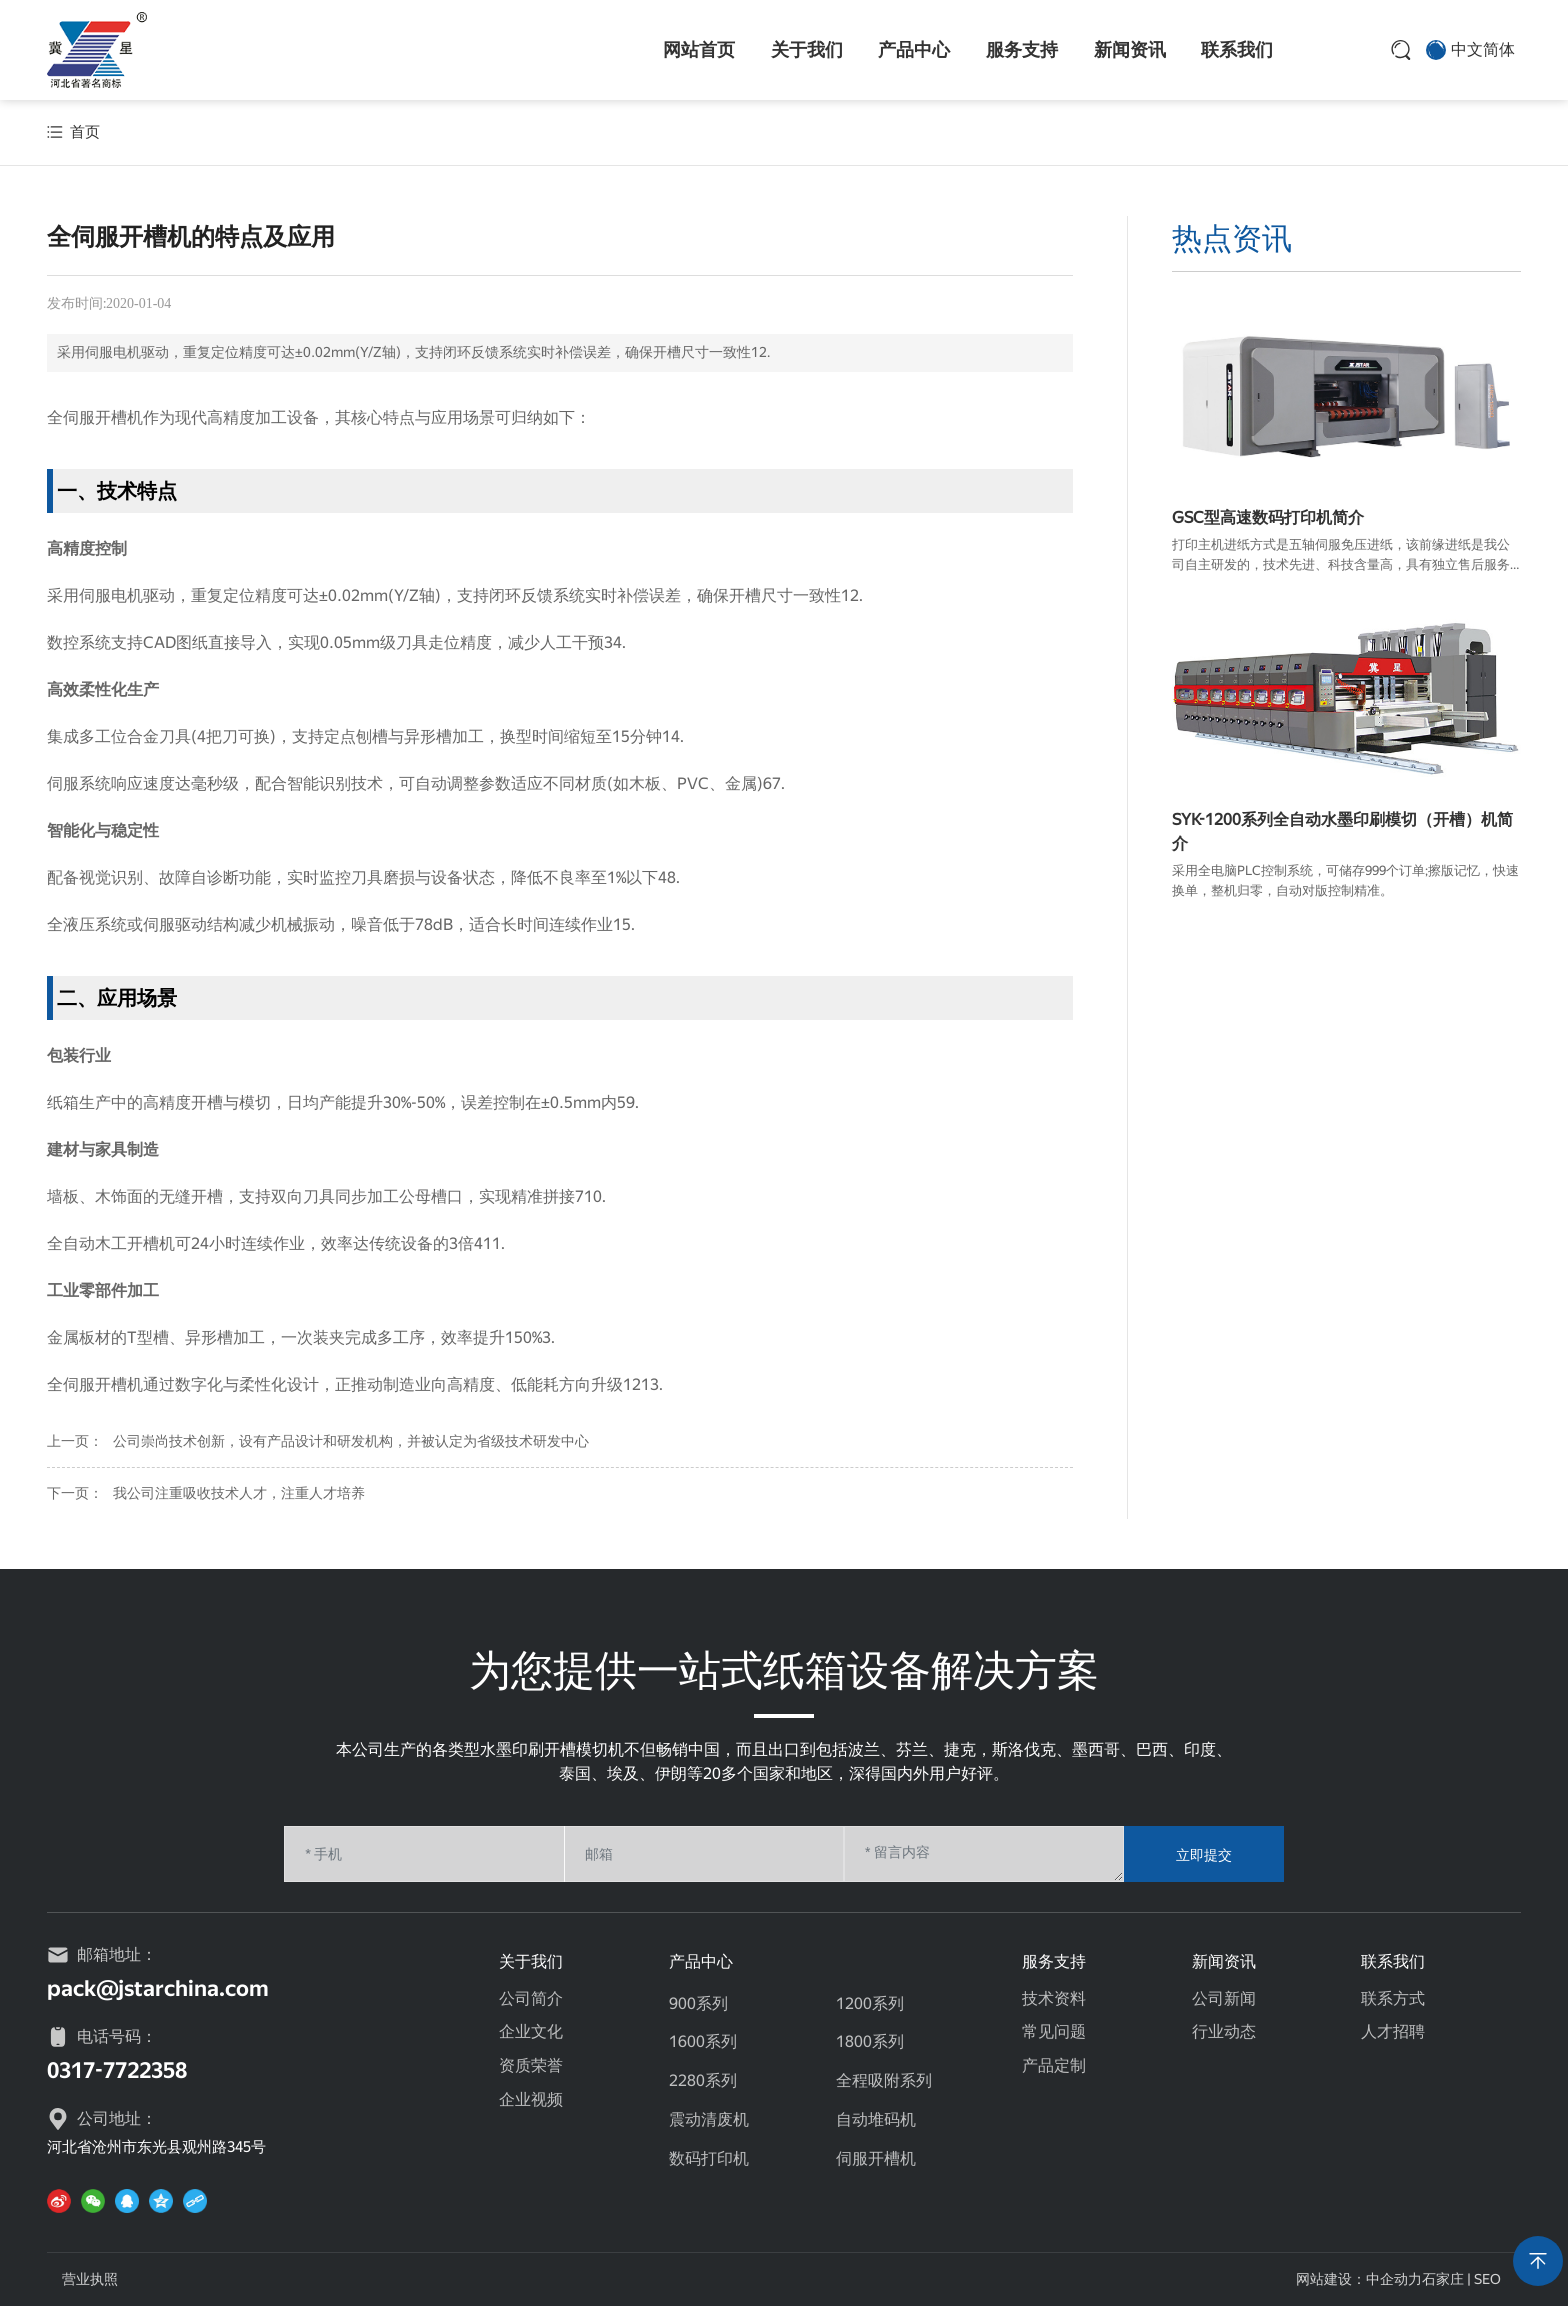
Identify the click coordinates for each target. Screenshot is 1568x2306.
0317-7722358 (117, 2070)
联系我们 (1237, 49)
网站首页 (699, 49)
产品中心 (914, 49)
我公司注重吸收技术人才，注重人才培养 (239, 1493)
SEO (1487, 2279)
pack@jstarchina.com (158, 1988)
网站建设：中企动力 (1359, 2279)
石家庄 (1443, 2279)
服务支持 (1022, 49)
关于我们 (807, 49)
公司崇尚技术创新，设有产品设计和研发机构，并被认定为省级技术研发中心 (351, 1441)
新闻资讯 (1130, 49)
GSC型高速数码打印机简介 (1268, 517)
